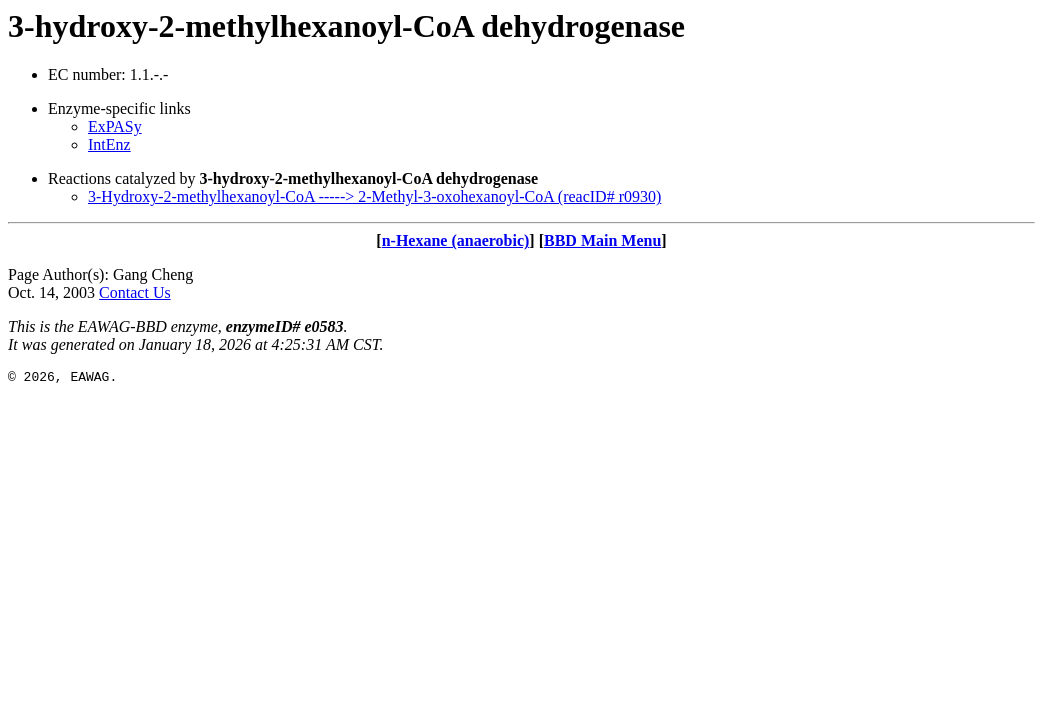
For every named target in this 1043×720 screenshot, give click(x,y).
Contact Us (135, 292)
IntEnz (109, 144)
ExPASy (115, 126)
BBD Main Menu (602, 240)
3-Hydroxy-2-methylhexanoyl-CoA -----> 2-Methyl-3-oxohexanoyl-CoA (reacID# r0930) (374, 196)
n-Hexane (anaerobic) (456, 240)
